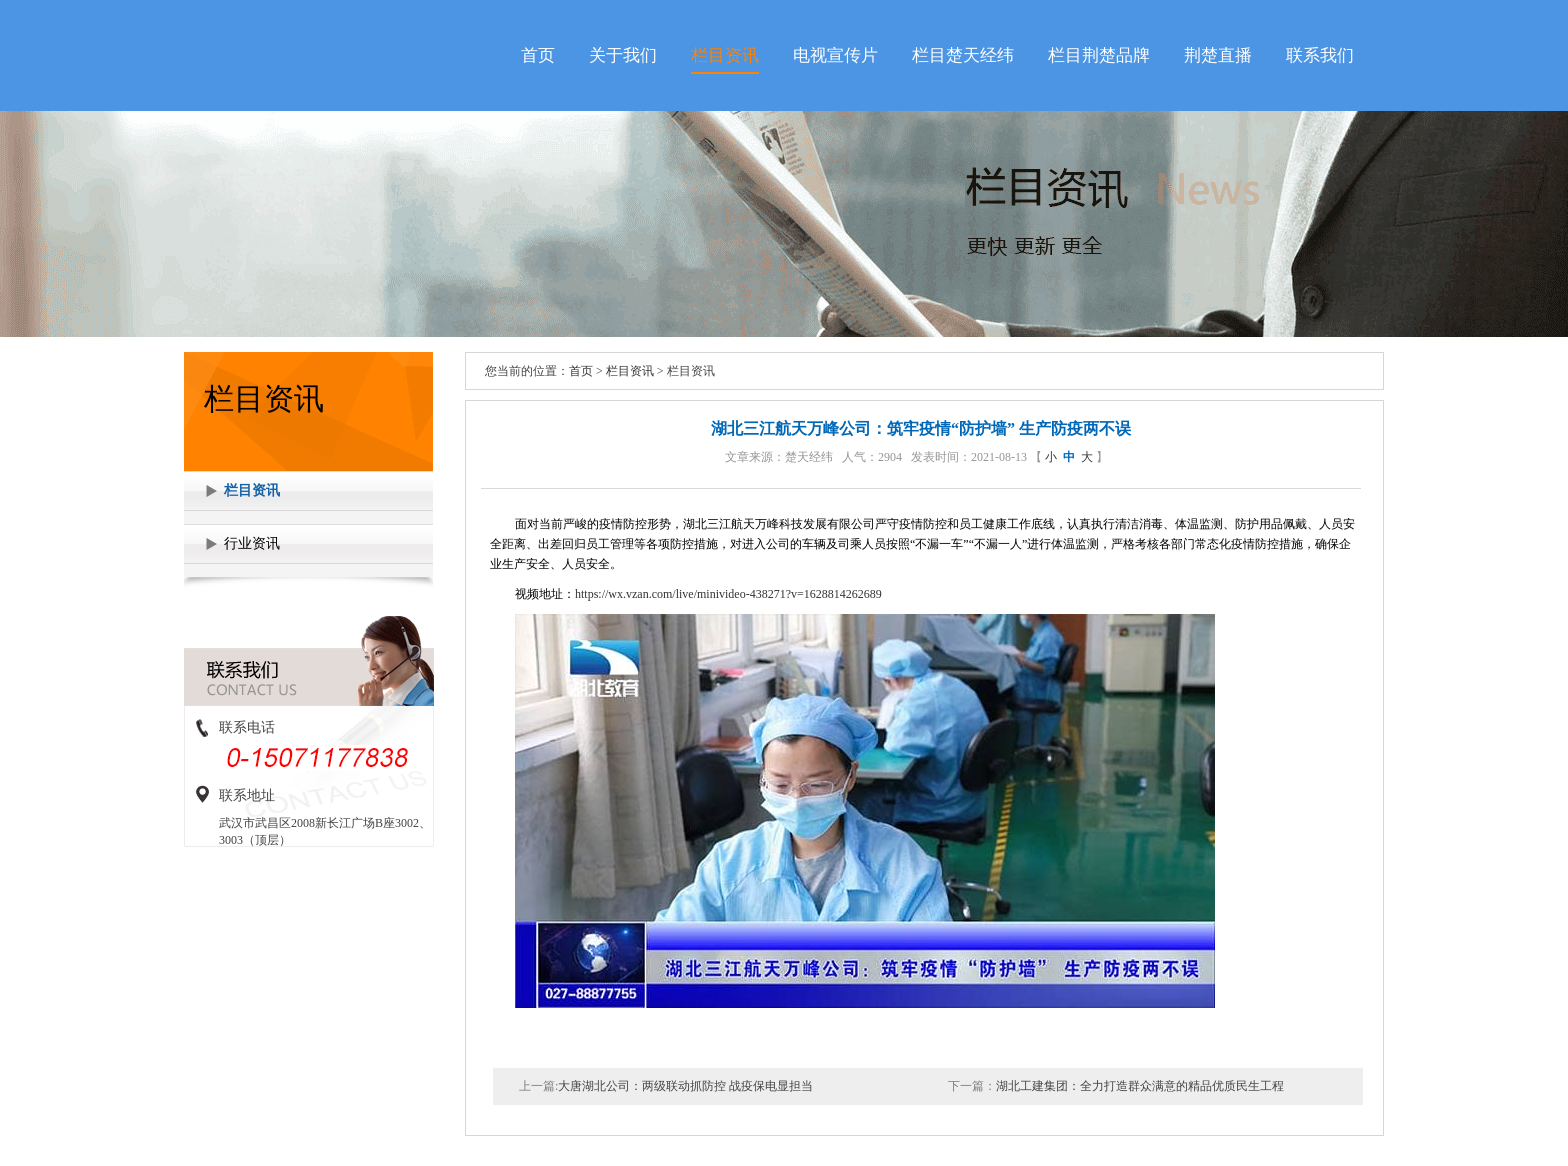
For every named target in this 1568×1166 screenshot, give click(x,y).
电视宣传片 (835, 55)
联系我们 (1320, 55)
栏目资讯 (725, 55)
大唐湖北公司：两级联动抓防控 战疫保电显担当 (685, 1086)
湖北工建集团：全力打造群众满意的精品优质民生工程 (1140, 1086)
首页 (538, 55)
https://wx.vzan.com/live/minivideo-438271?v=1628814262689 (728, 594)
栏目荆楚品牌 (1099, 55)
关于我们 (623, 55)
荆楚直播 (1218, 55)
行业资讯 (252, 543)
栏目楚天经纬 (963, 55)
